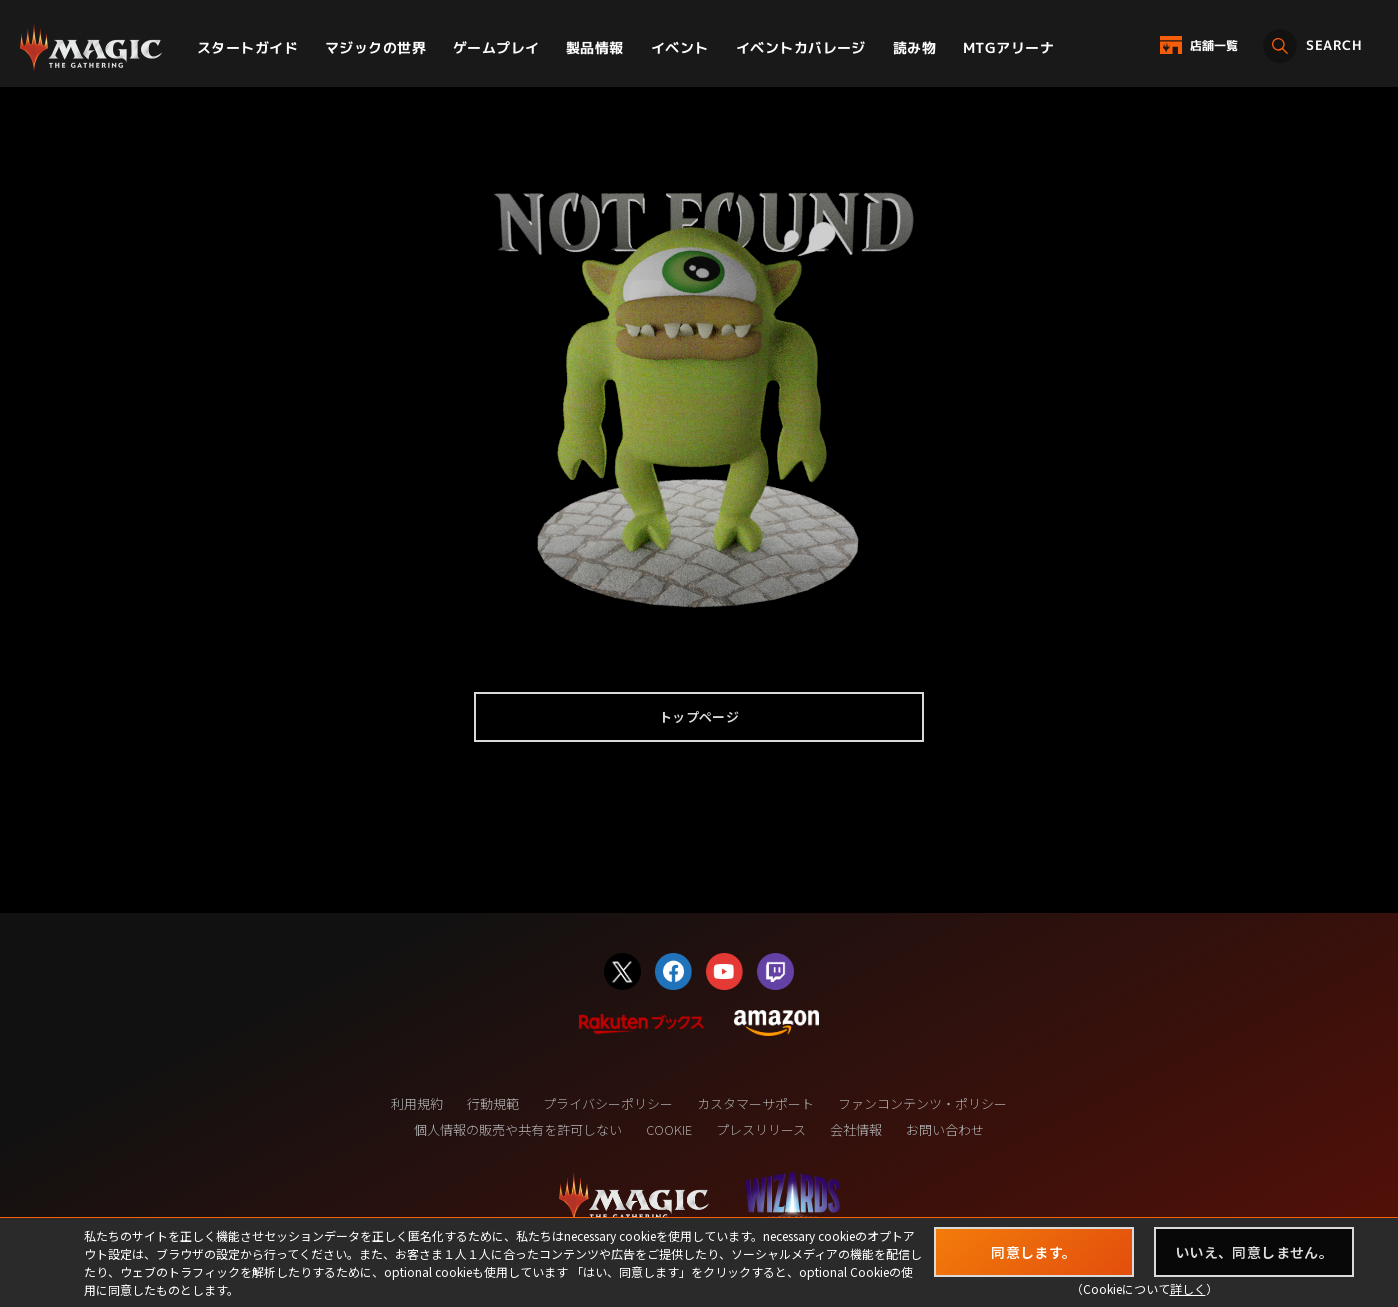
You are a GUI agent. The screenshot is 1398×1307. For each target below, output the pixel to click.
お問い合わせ (945, 1129)
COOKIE (669, 1129)
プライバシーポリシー (608, 1103)
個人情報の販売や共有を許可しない (518, 1129)
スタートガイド (247, 47)
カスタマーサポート (755, 1103)
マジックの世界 (375, 47)
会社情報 (856, 1129)
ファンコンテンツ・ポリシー (922, 1103)
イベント (680, 47)
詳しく (1188, 1288)
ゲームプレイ (496, 47)
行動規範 (493, 1103)
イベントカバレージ (801, 47)
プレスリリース (761, 1129)
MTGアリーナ (1008, 47)
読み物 (914, 47)
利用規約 (417, 1103)
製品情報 (595, 47)
